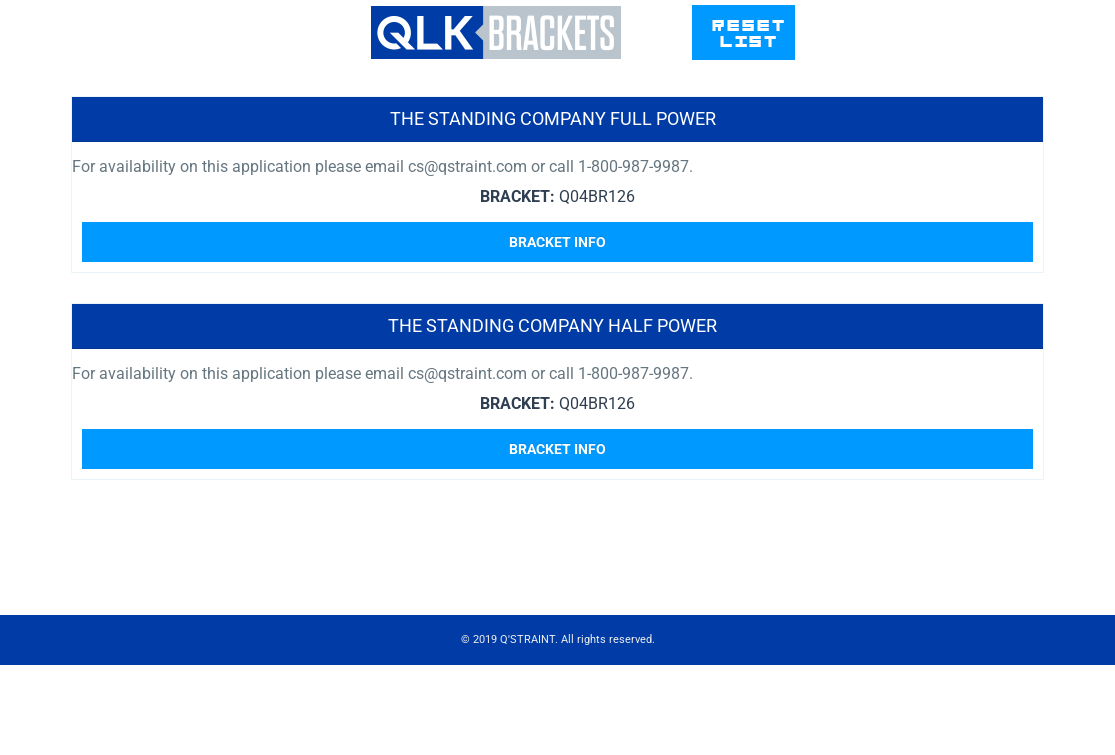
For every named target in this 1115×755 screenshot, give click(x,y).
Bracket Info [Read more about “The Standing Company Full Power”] (557, 242)
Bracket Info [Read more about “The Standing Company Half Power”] (557, 449)
